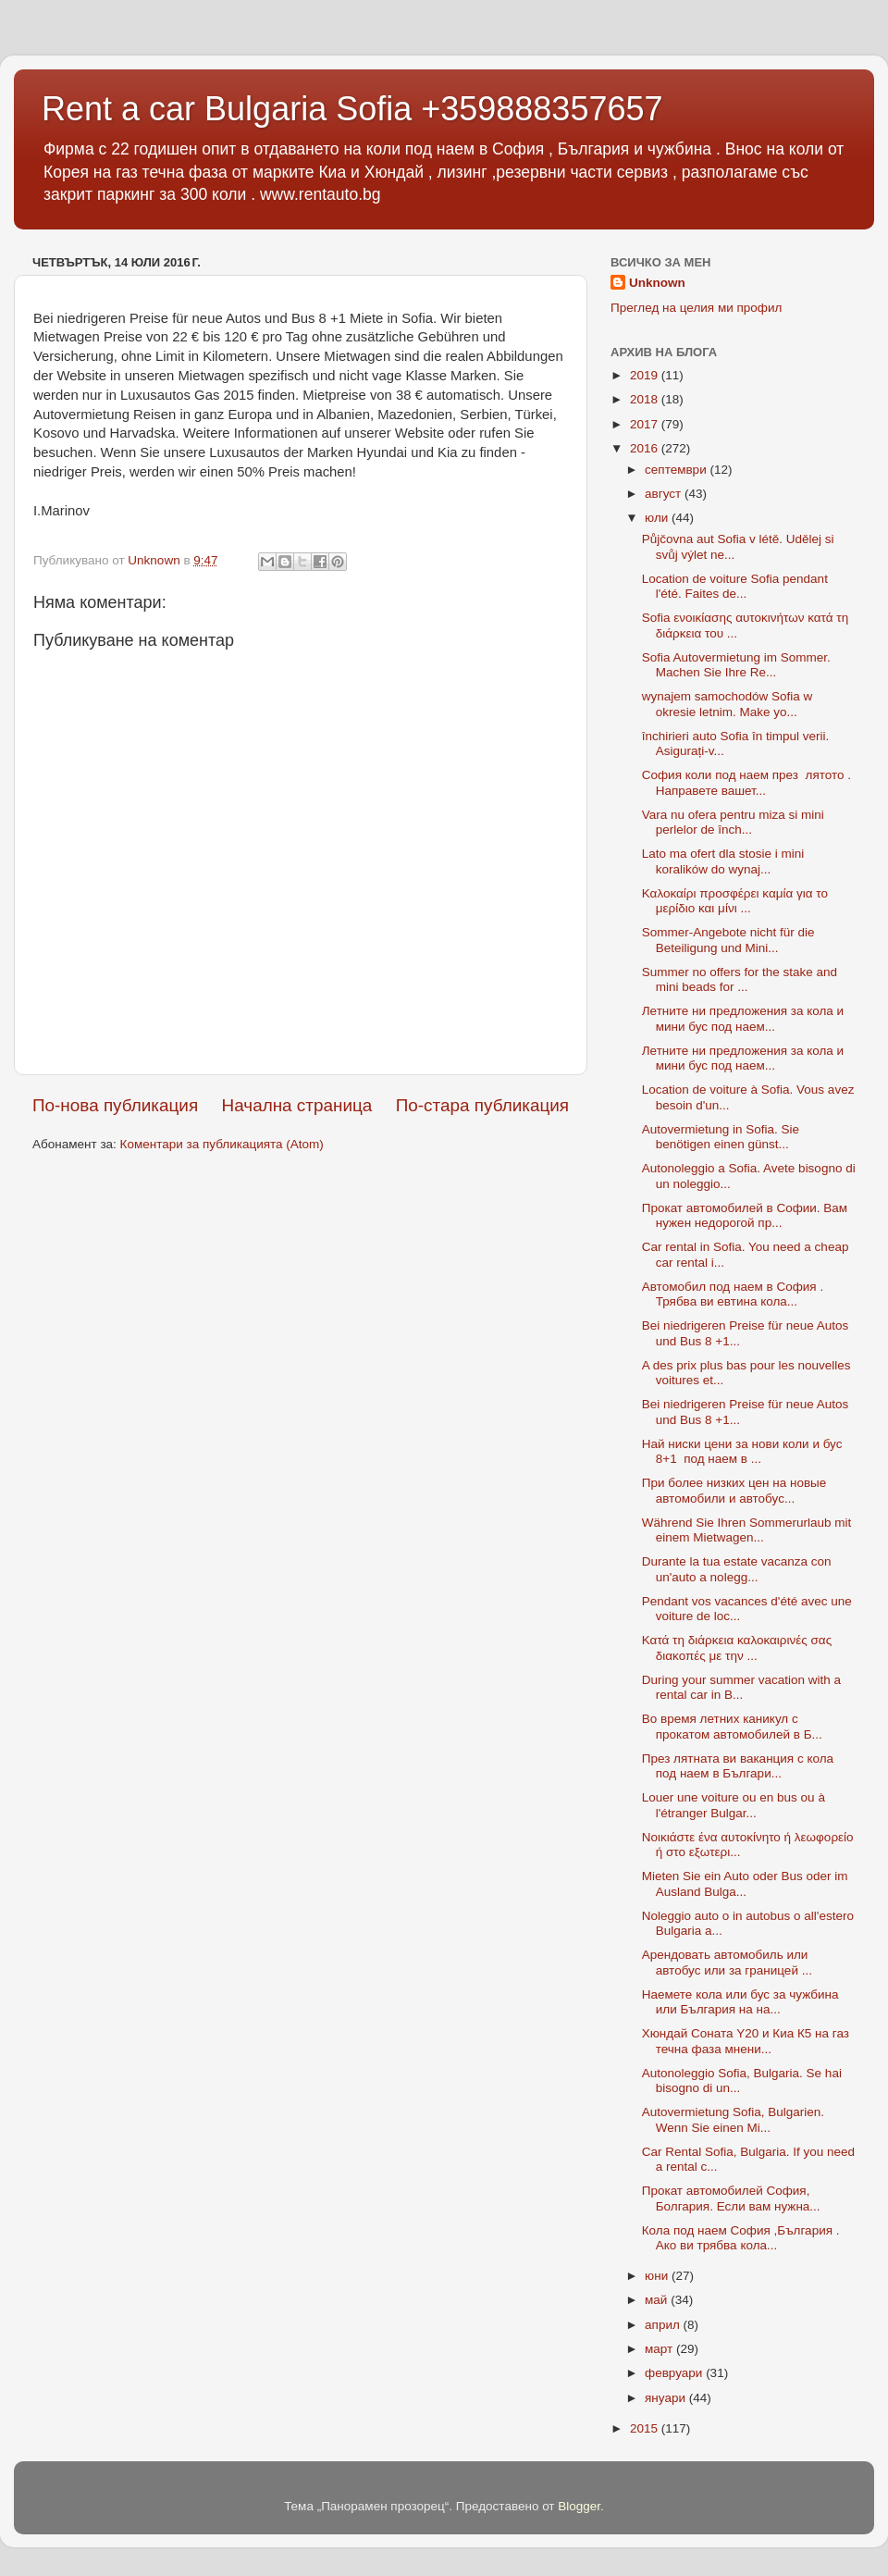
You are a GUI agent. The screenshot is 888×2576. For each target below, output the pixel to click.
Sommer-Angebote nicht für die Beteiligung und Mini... (728, 939)
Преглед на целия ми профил (696, 308)
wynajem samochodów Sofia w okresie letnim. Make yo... (727, 703)
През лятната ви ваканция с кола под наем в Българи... (737, 1766)
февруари (675, 2373)
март (660, 2349)
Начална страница (297, 1105)
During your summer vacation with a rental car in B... (741, 1687)
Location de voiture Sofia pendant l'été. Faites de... (735, 586)
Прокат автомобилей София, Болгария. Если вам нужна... (731, 2198)
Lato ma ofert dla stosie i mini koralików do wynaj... (723, 861)
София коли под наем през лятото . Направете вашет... (746, 782)
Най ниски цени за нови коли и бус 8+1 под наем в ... (742, 1451)
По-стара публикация (482, 1105)
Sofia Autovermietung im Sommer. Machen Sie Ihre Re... (736, 664)
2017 (645, 424)
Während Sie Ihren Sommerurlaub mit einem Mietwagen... (747, 1530)
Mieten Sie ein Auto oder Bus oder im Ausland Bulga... (745, 1883)
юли (658, 518)
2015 (645, 2428)
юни (658, 2276)
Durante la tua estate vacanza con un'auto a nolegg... (737, 1568)
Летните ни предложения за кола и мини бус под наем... (743, 1018)
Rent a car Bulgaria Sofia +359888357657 (352, 109)
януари (667, 2398)
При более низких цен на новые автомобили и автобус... (734, 1490)
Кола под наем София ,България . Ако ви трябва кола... (741, 2237)
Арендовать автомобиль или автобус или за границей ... (727, 1962)
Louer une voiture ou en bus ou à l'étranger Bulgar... (733, 1804)
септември (677, 470)
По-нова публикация (115, 1105)
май (658, 2300)
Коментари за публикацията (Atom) (222, 1144)
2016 (645, 448)
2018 (645, 399)
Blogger (579, 2506)
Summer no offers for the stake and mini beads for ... (739, 979)
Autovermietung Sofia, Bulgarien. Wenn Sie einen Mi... (733, 2119)
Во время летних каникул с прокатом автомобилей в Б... (732, 1726)
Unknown (657, 283)
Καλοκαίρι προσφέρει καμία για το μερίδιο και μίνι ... (735, 900)
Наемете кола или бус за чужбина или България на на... (740, 2002)
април (664, 2325)
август (664, 494)
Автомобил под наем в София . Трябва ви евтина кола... (732, 1294)
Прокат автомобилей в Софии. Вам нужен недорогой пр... (744, 1215)
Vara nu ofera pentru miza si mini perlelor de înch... (733, 822)
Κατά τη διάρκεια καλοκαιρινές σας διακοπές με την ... (737, 1647)
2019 (645, 375)
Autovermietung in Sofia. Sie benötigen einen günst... (720, 1136)
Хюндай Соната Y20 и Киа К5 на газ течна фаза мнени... (745, 2040)
